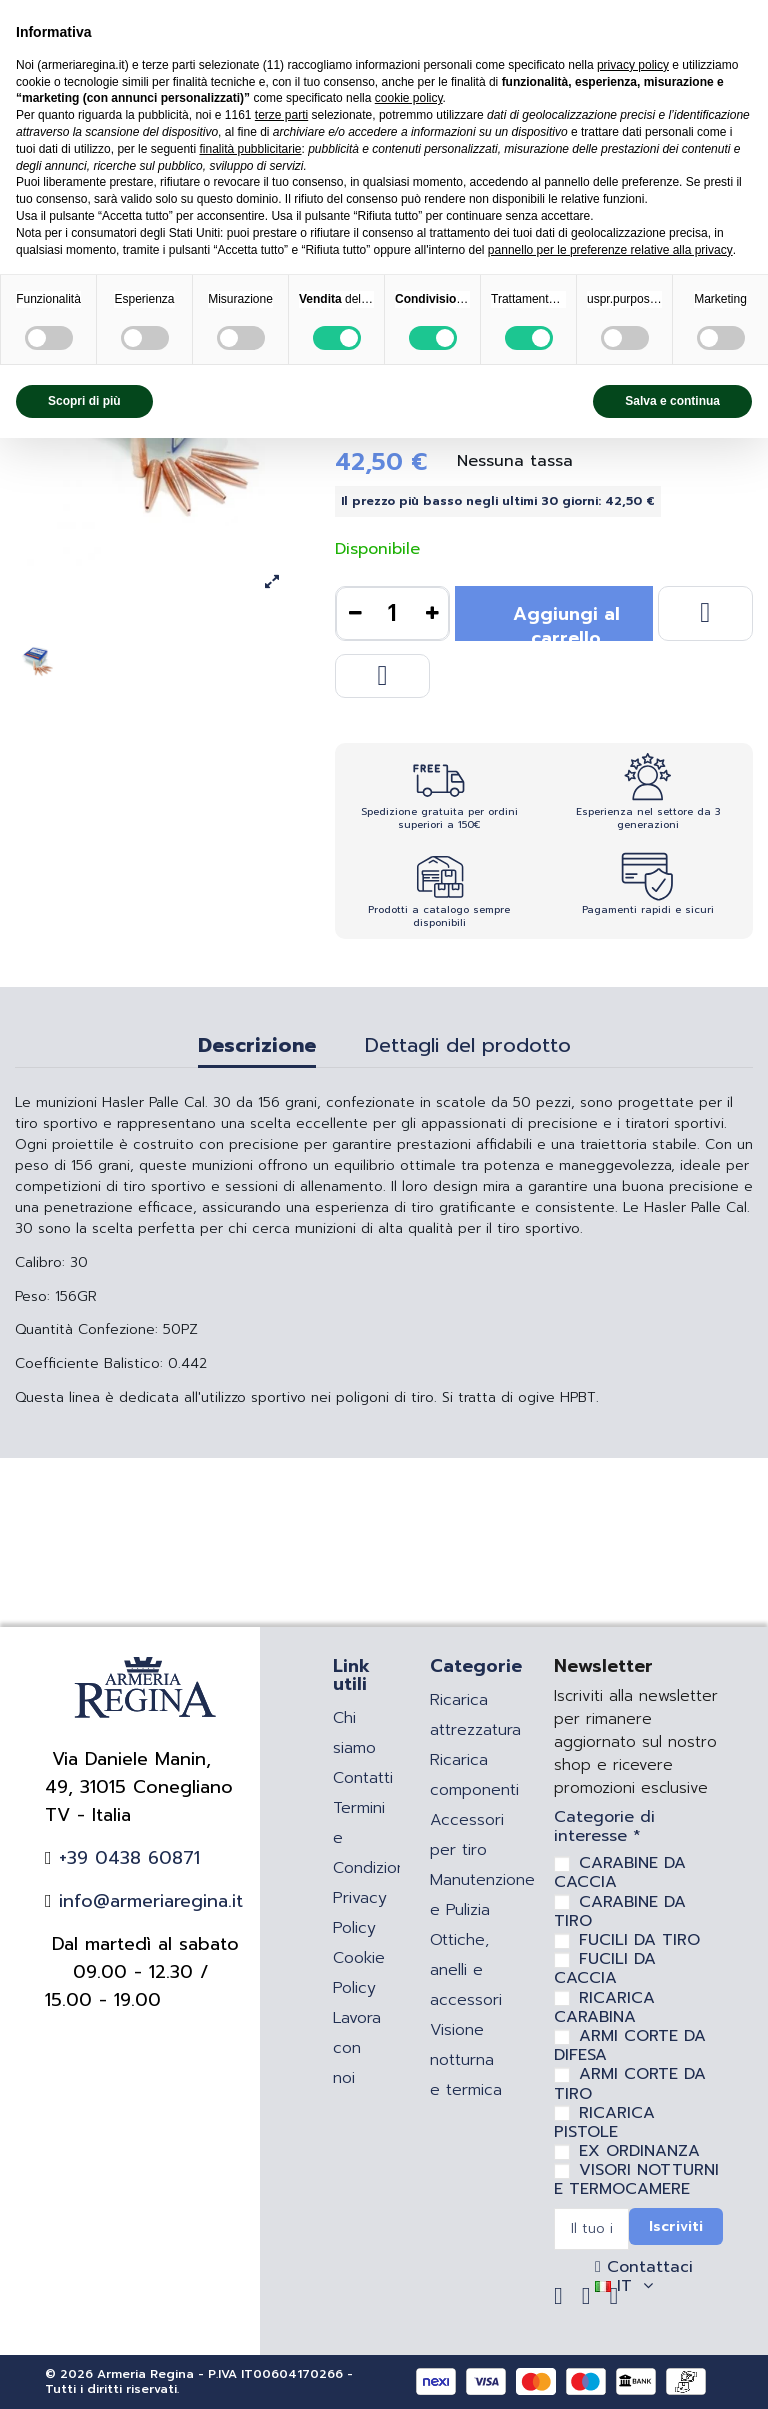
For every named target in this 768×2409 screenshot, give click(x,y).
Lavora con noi (357, 2048)
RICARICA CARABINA (604, 2007)
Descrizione (257, 1048)
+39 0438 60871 (126, 1858)
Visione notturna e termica (466, 2060)
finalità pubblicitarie (250, 149)
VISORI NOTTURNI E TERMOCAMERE (636, 2179)
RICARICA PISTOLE (604, 2122)
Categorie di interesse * (604, 1827)
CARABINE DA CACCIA (620, 1872)
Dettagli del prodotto (468, 1048)
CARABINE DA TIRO (620, 1911)
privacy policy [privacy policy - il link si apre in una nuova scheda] (633, 65)
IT (627, 2286)
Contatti (363, 1778)
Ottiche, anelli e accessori (466, 1970)
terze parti (281, 115)
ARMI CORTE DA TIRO (630, 2083)
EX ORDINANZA (639, 2151)
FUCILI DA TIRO (639, 1940)
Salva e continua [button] (672, 401)
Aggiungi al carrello (566, 620)
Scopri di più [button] (84, 401)
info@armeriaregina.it (147, 1901)
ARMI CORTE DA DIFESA (630, 2045)
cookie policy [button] (409, 98)
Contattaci (647, 2267)
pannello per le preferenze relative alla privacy (610, 250)
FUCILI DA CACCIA (605, 1968)
